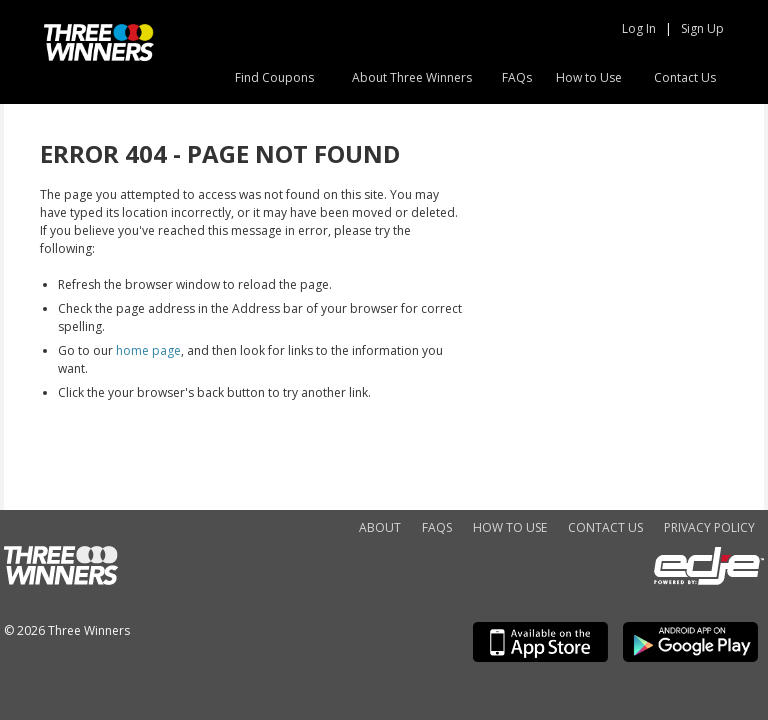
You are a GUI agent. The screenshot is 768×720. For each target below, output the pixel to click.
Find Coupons (274, 77)
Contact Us (685, 77)
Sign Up (702, 28)
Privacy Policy (709, 527)
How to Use (589, 77)
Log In (639, 28)
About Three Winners (412, 77)
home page (148, 350)
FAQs (517, 77)
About (380, 527)
